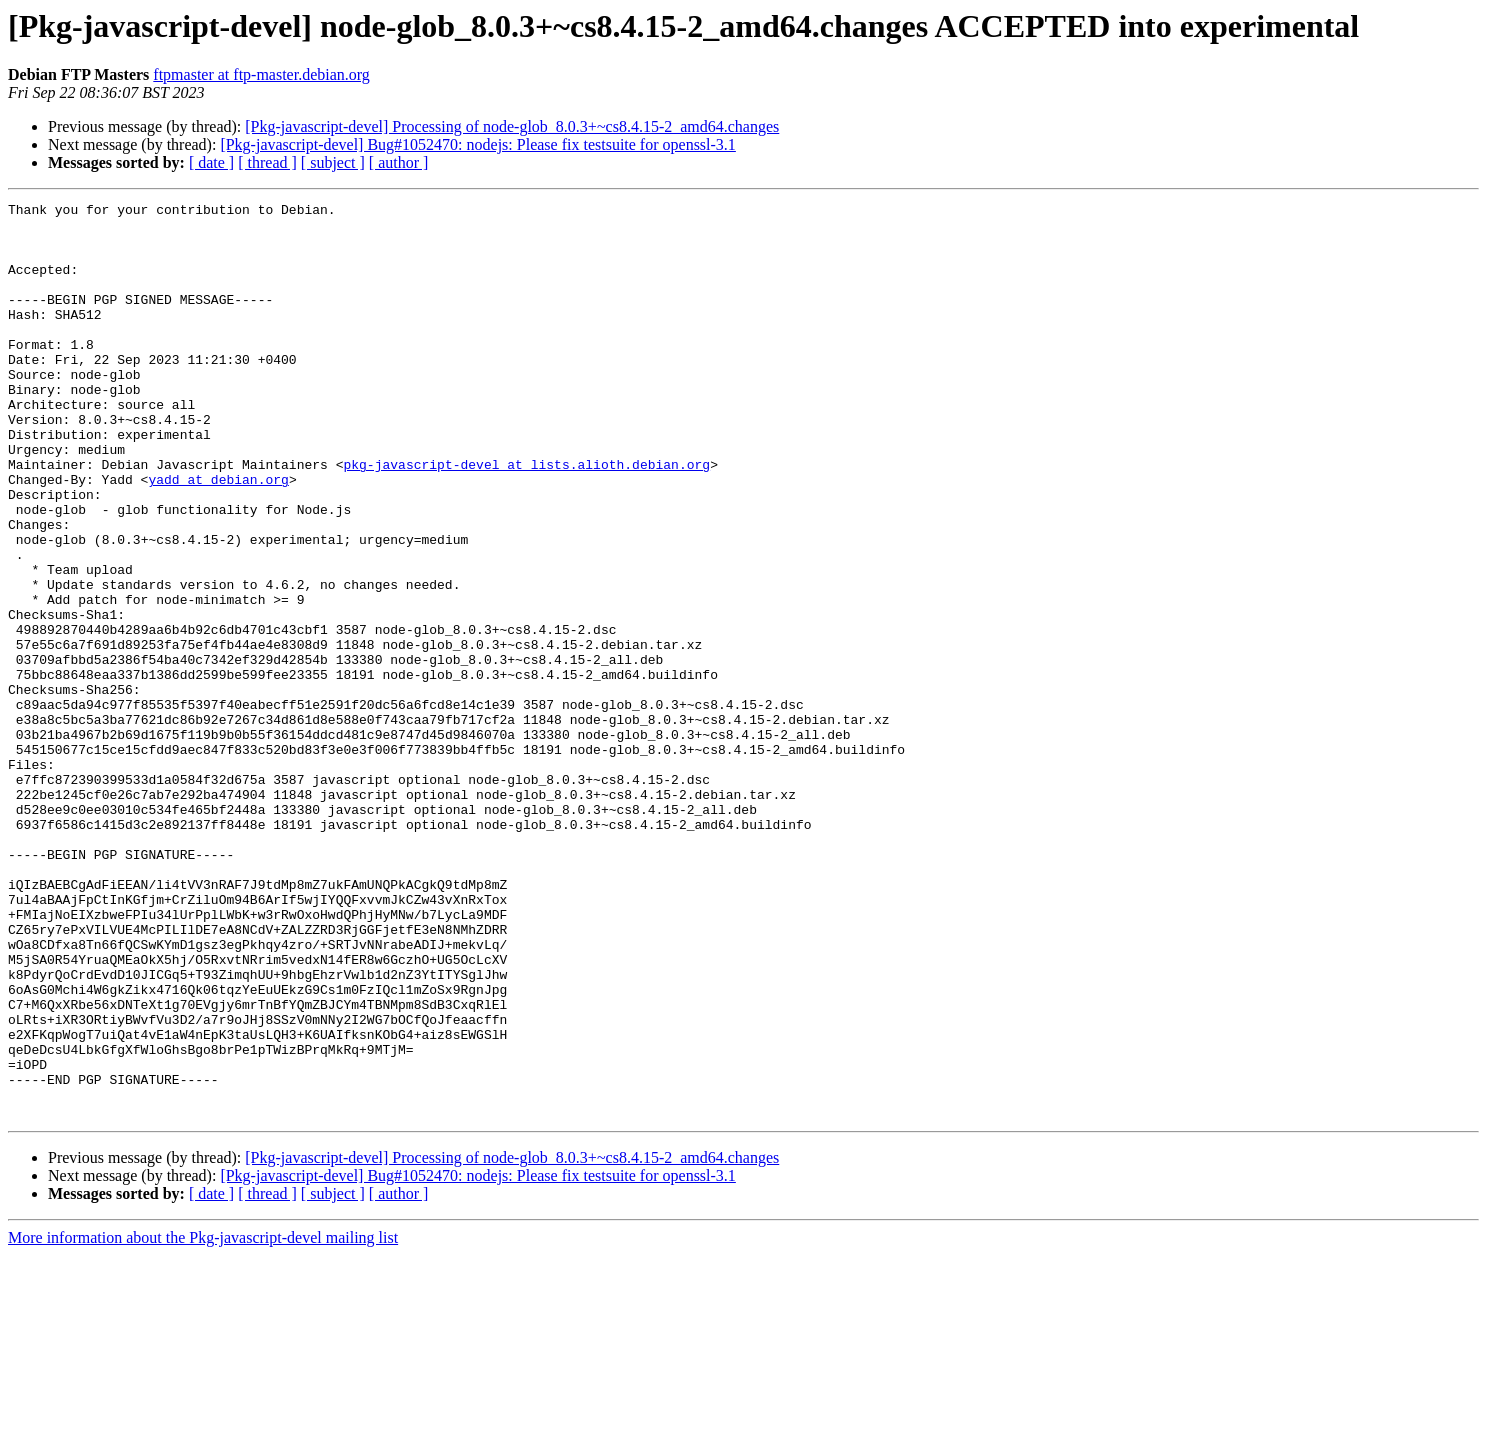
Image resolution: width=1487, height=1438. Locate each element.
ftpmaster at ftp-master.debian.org (261, 74)
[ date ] (211, 162)
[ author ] (399, 162)
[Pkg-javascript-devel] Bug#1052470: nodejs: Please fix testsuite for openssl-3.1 (477, 144)
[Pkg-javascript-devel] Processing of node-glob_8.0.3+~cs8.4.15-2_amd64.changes (512, 126)
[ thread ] (267, 162)
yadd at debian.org (218, 536)
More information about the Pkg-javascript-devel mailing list (203, 1420)
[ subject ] (333, 162)
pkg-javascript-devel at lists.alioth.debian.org (526, 518)
